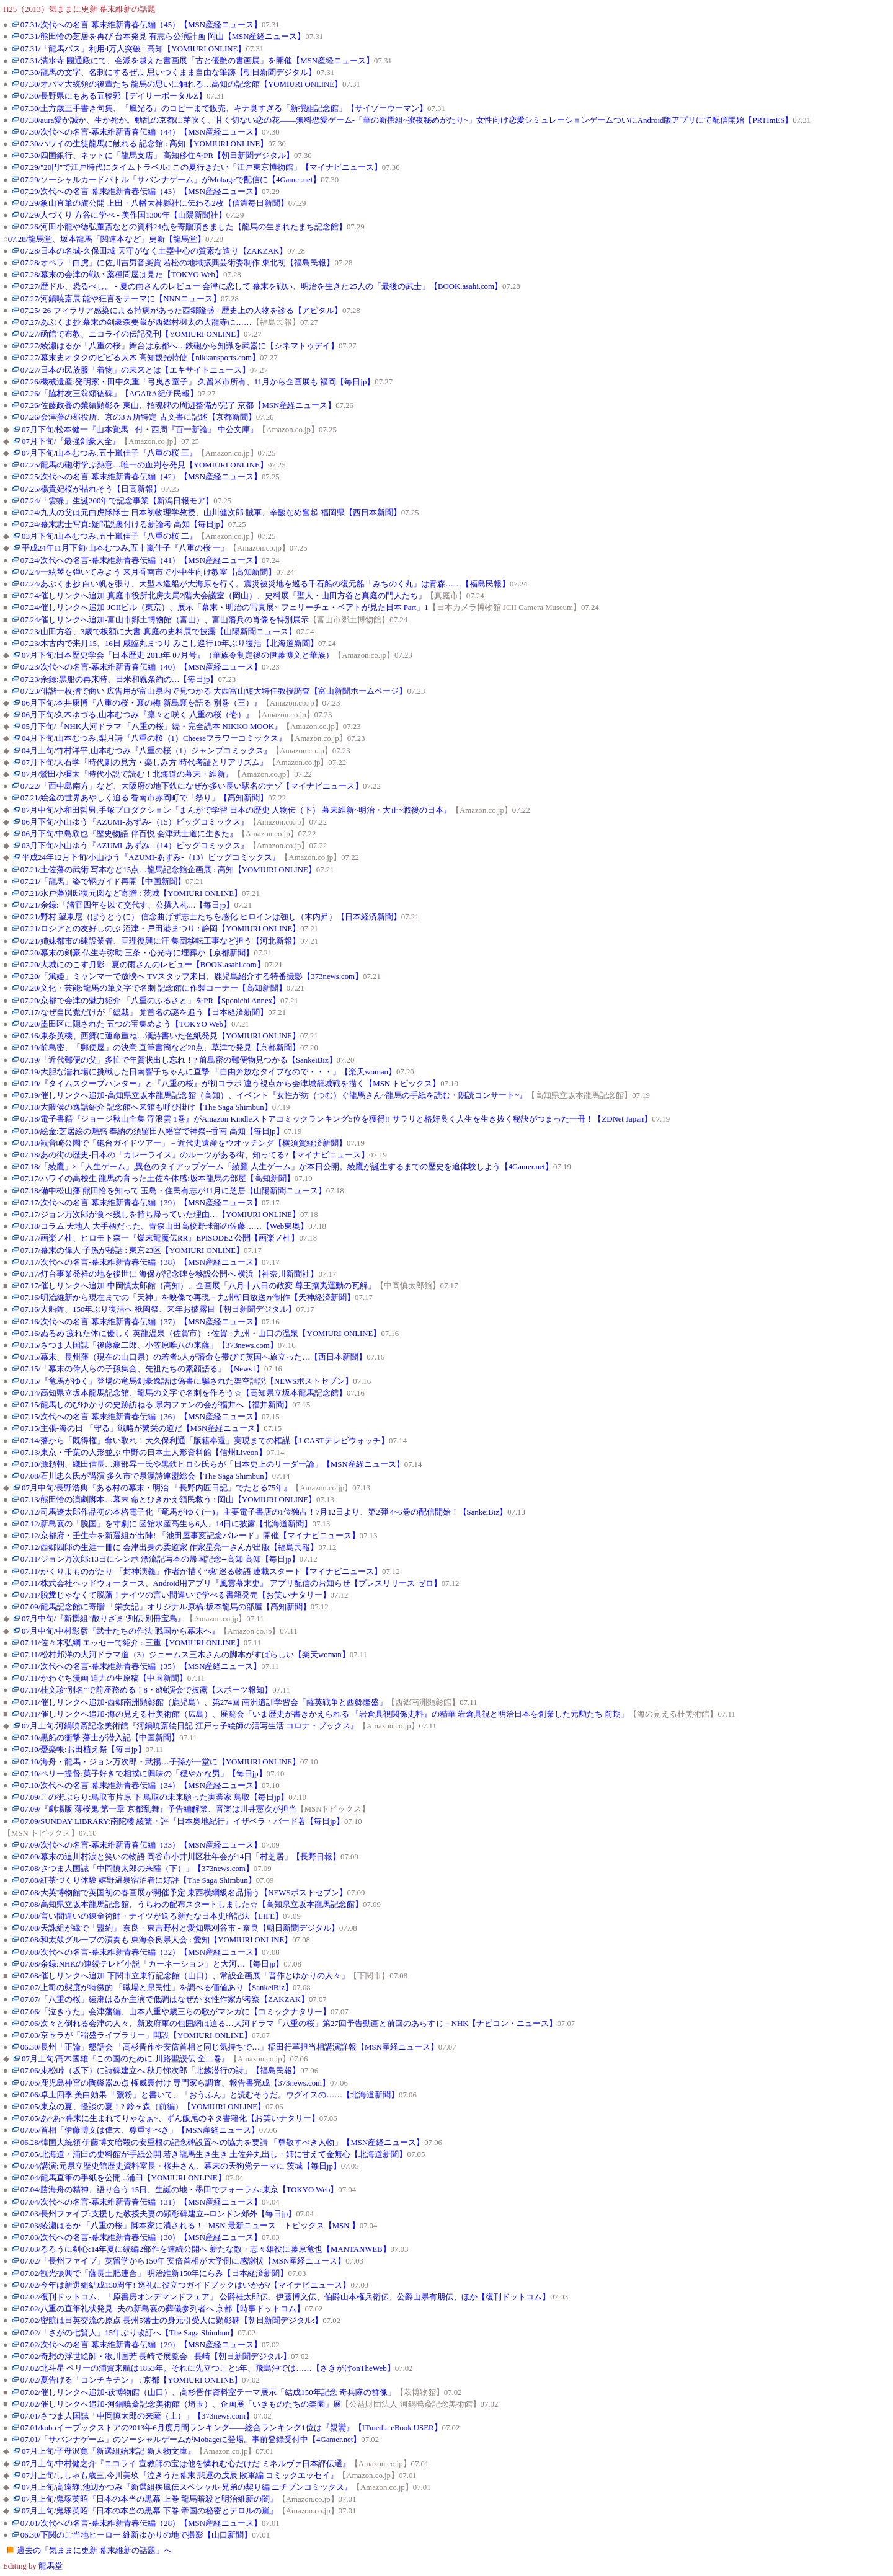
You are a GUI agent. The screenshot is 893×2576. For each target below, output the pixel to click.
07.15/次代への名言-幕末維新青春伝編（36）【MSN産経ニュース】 (141, 1416)
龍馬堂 (50, 2566)
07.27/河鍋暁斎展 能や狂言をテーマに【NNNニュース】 (120, 298)
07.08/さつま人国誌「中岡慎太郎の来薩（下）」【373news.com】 (137, 1868)
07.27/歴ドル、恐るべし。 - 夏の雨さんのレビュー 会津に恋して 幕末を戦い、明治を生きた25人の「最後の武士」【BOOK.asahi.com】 (261, 286)
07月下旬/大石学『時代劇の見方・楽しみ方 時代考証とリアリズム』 (145, 762)
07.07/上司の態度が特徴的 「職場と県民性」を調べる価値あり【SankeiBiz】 (156, 1987)
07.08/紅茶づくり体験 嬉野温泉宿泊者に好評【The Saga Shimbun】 (138, 1880)
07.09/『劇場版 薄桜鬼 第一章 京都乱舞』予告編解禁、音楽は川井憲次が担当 (158, 1809)
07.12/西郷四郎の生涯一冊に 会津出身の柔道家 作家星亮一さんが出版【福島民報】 (169, 1547)
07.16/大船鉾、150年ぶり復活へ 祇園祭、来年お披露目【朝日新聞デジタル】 (158, 1309)
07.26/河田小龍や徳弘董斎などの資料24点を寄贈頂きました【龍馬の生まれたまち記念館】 (183, 227)
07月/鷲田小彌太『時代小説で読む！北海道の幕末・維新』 (127, 774)
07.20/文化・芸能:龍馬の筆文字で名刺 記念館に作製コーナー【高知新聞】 (153, 988)
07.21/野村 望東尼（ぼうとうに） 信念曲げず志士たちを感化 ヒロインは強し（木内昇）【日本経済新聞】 (210, 917)
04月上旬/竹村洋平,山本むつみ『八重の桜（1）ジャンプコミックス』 (147, 750)
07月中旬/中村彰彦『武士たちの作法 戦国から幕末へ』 (121, 1631)
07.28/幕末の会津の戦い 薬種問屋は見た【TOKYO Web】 (121, 274)
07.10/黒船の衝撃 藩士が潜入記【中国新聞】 (100, 1737)
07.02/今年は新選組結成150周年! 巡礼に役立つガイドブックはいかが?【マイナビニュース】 (185, 2285)
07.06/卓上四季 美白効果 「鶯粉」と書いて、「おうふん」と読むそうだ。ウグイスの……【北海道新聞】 (209, 2095)
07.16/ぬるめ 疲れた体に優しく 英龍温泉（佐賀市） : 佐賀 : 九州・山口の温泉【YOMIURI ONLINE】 (200, 1333)
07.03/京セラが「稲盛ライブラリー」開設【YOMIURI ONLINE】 (136, 2035)
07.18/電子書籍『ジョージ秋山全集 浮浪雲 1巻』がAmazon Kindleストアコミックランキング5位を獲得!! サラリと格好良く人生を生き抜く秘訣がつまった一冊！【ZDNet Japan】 (336, 1119)
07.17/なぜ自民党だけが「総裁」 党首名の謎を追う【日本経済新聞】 (144, 1012)
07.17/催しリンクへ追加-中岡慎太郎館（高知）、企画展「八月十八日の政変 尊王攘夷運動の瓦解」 (198, 1285)
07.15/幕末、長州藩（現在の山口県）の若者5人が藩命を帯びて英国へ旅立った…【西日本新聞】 (193, 1357)
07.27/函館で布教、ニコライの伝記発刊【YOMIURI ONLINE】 (132, 334)
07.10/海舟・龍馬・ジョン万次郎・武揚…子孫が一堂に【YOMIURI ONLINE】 (160, 1762)
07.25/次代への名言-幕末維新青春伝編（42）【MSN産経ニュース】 (141, 476)
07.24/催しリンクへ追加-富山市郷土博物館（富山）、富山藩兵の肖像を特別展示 (164, 620)
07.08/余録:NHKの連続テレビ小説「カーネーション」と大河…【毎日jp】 (151, 1964)
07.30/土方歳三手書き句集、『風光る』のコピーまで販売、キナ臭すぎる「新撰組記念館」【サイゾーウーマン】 (223, 108)
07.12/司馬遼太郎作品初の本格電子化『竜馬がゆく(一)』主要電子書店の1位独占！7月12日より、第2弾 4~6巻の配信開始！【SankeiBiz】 (263, 1512)
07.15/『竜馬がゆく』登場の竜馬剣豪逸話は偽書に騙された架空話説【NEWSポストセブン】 (186, 1381)
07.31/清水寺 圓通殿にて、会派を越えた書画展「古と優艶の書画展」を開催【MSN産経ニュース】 (197, 60)
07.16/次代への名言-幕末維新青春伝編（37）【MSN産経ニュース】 (141, 1321)
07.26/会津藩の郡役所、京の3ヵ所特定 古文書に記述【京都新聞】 (138, 417)
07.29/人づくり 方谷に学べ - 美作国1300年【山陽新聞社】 (123, 215)
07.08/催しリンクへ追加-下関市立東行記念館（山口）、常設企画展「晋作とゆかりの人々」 (185, 1976)
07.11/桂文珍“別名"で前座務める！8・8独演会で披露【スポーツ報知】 (146, 1690)
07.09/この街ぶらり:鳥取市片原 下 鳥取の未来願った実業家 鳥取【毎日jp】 (154, 1797)
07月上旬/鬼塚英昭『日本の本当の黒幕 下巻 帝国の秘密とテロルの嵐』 (150, 2511)
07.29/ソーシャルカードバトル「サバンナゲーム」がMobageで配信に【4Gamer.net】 (170, 179)
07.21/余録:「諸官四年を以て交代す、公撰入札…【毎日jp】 (127, 905)
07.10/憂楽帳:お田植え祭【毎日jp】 (83, 1749)
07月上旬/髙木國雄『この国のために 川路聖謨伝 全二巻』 (125, 2059)
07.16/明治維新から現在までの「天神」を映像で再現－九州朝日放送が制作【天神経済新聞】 (187, 1297)
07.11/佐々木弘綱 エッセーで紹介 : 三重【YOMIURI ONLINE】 (132, 1643)
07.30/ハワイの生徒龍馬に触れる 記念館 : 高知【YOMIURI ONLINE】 (144, 143)
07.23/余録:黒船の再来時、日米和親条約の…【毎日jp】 (119, 679)
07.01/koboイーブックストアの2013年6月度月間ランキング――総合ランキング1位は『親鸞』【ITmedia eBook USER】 (231, 2427)
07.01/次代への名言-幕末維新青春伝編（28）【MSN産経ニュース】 (141, 2523)
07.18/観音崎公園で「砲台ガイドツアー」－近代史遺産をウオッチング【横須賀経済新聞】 (183, 1143)
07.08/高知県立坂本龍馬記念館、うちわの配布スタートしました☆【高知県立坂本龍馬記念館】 (191, 1904)
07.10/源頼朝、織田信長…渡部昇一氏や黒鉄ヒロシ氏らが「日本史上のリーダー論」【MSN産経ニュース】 (212, 1464)
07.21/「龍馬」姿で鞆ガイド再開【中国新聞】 (102, 881)
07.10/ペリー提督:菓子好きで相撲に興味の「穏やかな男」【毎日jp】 (143, 1773)
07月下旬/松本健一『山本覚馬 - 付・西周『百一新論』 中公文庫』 (140, 429)
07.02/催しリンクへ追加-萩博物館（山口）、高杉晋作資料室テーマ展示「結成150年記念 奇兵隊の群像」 (208, 2392)
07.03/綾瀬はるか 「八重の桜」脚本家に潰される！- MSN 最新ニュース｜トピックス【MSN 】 (190, 2225)
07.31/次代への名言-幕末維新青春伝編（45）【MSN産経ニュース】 (141, 24)
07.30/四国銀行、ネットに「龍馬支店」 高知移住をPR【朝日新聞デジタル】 (157, 155)
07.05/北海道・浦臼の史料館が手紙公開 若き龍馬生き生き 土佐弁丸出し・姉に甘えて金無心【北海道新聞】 (213, 2154)
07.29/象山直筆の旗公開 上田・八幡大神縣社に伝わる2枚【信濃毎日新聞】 (154, 203)
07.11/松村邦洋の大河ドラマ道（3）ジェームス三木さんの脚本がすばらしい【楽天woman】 (185, 1654)
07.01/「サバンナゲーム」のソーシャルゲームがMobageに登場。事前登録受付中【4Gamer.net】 (191, 2439)
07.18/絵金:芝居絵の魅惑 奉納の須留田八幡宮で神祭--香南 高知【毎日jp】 (152, 1131)
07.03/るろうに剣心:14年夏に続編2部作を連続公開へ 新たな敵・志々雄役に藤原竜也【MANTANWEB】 (205, 2249)
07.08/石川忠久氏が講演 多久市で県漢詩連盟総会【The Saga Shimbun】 (146, 1476)
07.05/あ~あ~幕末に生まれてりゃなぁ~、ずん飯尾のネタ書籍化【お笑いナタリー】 (169, 2118)
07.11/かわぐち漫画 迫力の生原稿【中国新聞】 (103, 1678)
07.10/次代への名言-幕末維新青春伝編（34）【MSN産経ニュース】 (141, 1785)
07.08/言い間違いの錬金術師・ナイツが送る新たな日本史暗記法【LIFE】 (151, 1916)
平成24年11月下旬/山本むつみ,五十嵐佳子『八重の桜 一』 (125, 548)
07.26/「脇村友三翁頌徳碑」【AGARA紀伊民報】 (109, 393)
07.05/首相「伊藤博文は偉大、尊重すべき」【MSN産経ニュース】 (139, 2130)
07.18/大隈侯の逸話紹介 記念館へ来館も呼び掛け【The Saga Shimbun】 (146, 1107)
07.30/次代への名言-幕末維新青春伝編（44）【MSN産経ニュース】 (141, 132)
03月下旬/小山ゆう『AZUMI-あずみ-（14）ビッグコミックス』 (135, 845)
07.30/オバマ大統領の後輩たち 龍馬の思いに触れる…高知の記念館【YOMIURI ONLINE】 (181, 84)
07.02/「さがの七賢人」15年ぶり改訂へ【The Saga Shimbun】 (129, 2333)
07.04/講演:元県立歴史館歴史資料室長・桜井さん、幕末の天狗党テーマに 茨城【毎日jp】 (180, 2166)
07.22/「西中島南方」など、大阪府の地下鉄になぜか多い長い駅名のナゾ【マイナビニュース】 (191, 786)
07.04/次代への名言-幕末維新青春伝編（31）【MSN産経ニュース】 (141, 2202)
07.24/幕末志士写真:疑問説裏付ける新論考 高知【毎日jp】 (124, 524)
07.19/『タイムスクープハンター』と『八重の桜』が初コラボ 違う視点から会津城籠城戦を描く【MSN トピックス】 (230, 1083)
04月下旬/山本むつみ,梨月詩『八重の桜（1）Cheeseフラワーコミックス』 (154, 738)
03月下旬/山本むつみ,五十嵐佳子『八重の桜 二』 (109, 536)
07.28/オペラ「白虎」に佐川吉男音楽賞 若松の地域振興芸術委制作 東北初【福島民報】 (177, 263)
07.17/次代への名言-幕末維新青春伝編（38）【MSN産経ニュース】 (141, 1262)
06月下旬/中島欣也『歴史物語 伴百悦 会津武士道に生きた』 (130, 834)
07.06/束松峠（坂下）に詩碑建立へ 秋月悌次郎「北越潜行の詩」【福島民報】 (160, 2070)
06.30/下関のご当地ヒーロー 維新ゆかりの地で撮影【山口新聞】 (136, 2535)
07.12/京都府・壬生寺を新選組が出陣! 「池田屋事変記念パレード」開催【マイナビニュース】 (190, 1535)
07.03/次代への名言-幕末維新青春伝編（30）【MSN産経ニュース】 (141, 2237)
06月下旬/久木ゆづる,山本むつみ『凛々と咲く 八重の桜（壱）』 (138, 714)
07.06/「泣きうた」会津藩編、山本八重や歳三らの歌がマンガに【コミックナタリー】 (175, 2011)
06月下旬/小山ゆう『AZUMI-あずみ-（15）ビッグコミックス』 (135, 822)
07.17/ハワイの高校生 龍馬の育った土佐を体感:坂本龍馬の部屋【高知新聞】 (157, 1178)
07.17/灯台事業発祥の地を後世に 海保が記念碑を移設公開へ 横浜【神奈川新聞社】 (169, 1274)
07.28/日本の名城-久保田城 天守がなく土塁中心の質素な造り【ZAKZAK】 (153, 251)
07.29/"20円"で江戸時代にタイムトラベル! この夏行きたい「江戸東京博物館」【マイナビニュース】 (201, 167)
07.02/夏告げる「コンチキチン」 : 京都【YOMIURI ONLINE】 (131, 2380)
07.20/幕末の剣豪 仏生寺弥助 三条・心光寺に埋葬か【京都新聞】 (137, 953)
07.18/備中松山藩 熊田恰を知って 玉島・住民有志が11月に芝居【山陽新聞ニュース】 (173, 1191)
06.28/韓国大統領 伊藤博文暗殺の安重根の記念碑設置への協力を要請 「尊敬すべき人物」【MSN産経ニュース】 (222, 2142)
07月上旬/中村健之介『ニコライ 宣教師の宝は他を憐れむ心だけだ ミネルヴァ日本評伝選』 (186, 2463)
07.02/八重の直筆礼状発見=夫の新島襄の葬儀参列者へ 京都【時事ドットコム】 (162, 2308)
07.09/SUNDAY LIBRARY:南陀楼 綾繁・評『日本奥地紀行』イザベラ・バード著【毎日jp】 (182, 1821)
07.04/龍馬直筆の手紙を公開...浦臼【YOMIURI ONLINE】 (123, 2178)
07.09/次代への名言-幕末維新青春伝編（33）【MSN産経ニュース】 (141, 1845)
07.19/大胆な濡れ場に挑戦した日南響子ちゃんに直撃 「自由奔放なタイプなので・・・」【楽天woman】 (208, 1072)
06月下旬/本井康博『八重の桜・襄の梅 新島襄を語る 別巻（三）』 (142, 703)
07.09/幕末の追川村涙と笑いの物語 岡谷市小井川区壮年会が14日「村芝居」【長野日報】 (180, 1856)
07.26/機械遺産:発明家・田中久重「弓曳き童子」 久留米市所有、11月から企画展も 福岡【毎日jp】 (197, 382)
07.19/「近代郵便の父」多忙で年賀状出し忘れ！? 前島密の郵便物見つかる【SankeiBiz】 (178, 1060)
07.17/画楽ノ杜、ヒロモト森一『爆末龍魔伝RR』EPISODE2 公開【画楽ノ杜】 (160, 1238)
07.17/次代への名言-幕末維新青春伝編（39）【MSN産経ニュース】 (141, 1202)
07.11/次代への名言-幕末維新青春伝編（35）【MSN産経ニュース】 (141, 1666)
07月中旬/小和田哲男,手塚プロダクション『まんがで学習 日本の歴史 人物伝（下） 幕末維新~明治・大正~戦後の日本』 (236, 810)
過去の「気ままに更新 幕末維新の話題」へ (94, 2550)
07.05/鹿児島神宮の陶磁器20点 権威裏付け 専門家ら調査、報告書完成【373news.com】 (175, 2083)
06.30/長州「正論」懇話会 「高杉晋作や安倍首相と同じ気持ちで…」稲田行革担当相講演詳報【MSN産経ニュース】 (229, 2047)
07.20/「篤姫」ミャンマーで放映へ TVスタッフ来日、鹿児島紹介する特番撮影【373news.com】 (191, 976)
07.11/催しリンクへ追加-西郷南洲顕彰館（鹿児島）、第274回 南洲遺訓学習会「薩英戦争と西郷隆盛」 (204, 1702)
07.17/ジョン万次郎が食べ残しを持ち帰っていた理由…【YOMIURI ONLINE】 (160, 1214)
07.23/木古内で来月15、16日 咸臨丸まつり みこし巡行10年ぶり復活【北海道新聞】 (169, 643)
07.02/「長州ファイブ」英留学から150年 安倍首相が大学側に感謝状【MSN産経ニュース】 (182, 2261)
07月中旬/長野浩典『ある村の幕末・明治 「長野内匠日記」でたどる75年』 (156, 1488)
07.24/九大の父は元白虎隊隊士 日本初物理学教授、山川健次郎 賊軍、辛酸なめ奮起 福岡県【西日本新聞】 (210, 512)
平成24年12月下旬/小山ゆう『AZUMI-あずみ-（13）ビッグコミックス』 (151, 857)
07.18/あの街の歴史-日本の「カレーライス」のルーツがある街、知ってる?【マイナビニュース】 (194, 1155)
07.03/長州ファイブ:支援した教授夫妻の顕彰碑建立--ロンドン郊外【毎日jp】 (158, 2214)
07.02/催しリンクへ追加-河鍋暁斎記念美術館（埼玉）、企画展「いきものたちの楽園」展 (181, 2404)
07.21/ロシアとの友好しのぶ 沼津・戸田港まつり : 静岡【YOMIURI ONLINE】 (160, 928)
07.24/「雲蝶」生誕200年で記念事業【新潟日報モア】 (117, 501)
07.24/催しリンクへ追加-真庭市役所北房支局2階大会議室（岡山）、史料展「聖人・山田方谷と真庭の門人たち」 (223, 595)
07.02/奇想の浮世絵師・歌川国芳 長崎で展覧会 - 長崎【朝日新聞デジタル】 (155, 2356)
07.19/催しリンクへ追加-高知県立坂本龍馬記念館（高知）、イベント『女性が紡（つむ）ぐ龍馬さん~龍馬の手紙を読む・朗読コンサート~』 (273, 1095)
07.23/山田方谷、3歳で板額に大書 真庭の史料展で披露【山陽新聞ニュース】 (158, 631)
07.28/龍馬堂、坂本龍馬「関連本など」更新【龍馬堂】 (106, 239)
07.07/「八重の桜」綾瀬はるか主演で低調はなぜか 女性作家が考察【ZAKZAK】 (164, 1999)
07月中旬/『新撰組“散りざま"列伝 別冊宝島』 (103, 1618)
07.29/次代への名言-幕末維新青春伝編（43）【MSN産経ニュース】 (141, 191)
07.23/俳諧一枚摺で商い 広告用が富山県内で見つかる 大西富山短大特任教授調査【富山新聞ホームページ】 (213, 691)
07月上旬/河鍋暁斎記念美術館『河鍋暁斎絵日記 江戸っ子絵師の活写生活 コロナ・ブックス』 (190, 1726)
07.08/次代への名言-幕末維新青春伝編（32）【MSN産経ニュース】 (141, 1952)
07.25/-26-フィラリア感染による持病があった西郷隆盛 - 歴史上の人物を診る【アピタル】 (181, 310)
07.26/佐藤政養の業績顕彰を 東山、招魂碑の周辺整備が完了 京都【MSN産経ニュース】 (177, 405)
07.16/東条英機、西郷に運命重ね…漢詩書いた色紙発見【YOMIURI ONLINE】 (160, 1036)
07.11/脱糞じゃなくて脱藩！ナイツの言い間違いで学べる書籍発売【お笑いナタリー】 (175, 1595)
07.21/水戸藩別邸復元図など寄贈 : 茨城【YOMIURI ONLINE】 (131, 893)
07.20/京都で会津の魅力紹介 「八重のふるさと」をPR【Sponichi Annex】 (150, 1000)
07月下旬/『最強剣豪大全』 (71, 441)
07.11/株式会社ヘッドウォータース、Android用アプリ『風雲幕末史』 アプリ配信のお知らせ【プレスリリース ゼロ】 (231, 1583)
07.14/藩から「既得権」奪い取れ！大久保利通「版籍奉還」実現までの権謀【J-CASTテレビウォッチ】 (204, 1440)
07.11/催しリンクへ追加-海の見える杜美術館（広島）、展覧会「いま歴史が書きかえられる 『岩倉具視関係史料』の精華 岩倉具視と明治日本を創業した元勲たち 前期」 (324, 1714)
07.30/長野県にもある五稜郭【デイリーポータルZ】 (113, 96)
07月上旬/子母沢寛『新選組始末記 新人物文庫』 (108, 2451)
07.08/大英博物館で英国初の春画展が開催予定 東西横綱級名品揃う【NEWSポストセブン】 (183, 1892)
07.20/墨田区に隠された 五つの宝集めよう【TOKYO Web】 (125, 1024)
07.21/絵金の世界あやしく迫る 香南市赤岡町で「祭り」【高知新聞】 (144, 798)
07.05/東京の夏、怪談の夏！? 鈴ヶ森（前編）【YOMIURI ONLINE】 (142, 2106)
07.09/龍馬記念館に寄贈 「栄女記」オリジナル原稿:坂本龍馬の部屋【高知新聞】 (165, 1607)
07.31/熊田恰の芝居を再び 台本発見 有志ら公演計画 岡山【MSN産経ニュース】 (163, 36)
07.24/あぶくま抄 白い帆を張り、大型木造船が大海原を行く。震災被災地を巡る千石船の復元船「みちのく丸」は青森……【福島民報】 (265, 584)
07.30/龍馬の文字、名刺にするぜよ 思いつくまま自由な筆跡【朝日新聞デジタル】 (168, 72)
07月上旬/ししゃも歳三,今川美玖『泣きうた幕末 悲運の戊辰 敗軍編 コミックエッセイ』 (180, 2475)
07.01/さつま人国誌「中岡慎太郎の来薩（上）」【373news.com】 (137, 2416)
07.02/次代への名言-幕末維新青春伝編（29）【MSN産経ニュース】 (141, 2344)
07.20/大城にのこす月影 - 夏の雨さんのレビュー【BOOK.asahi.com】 (142, 964)
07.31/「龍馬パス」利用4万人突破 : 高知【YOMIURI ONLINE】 (133, 49)
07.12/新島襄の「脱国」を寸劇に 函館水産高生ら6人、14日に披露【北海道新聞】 (166, 1524)
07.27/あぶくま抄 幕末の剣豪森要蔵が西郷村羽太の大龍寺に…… (136, 322)
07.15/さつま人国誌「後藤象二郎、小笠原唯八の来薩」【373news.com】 (149, 1345)
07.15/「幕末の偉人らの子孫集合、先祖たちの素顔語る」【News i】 (142, 1369)
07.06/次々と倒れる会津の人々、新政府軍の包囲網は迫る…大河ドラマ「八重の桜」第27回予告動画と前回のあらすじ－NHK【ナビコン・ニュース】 (289, 2023)
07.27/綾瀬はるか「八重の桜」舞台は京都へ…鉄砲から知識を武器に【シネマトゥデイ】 (179, 346)
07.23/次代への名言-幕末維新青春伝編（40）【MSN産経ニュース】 (141, 667)
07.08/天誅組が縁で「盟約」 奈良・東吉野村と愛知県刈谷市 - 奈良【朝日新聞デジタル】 (179, 1928)
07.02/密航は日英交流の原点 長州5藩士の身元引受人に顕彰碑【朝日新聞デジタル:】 (171, 2320)
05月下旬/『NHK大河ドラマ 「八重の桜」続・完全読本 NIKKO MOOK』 (152, 726)
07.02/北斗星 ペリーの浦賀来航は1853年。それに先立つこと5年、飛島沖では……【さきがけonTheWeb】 (207, 2368)
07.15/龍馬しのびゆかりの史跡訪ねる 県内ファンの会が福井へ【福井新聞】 (156, 1405)
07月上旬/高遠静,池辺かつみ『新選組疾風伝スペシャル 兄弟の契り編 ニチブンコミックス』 (187, 2487)
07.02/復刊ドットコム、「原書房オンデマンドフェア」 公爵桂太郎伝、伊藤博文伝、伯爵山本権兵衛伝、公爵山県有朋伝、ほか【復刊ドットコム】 (285, 2297)
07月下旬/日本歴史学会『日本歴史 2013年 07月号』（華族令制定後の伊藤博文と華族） (178, 655)
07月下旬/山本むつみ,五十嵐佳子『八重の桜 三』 (109, 453)
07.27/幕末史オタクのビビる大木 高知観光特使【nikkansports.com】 (140, 357)
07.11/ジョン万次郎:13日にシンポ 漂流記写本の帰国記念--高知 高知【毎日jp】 (160, 1559)
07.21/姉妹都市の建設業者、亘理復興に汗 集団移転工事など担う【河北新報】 (160, 941)
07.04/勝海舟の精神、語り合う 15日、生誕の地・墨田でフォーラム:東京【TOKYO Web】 (179, 2189)
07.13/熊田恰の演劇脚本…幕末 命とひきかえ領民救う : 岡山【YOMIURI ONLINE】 (168, 1499)
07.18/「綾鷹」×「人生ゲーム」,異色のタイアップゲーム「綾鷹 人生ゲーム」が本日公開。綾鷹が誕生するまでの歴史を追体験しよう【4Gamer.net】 (286, 1166)
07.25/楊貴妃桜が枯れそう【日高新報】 (90, 489)
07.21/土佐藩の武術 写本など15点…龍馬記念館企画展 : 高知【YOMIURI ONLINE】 (168, 869)
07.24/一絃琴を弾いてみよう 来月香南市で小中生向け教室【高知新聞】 (148, 572)
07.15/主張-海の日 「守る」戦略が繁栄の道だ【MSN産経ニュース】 (142, 1428)
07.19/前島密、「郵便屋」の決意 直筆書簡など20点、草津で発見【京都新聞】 (160, 1047)
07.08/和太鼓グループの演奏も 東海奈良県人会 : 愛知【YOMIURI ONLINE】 (156, 1940)
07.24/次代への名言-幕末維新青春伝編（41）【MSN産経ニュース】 (141, 560)
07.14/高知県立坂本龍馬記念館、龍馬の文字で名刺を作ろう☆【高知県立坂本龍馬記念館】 (183, 1393)
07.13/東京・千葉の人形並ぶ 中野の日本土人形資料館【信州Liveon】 (143, 1452)
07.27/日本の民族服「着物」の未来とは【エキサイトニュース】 (135, 370)
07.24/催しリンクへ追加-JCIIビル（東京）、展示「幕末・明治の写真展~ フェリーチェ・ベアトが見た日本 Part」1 (224, 607)
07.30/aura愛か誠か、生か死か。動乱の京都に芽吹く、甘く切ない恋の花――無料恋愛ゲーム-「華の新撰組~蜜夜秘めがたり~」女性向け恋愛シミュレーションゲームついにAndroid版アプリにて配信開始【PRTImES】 (406, 120)
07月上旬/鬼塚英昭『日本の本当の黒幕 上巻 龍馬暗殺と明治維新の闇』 (150, 2499)
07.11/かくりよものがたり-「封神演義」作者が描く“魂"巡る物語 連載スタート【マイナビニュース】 (201, 1571)
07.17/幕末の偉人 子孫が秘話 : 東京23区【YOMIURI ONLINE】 (132, 1250)
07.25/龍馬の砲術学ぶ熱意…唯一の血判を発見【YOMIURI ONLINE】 (144, 465)
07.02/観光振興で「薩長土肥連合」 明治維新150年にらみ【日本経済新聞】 (154, 2273)
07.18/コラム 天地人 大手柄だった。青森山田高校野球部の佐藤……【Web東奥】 (164, 1226)
